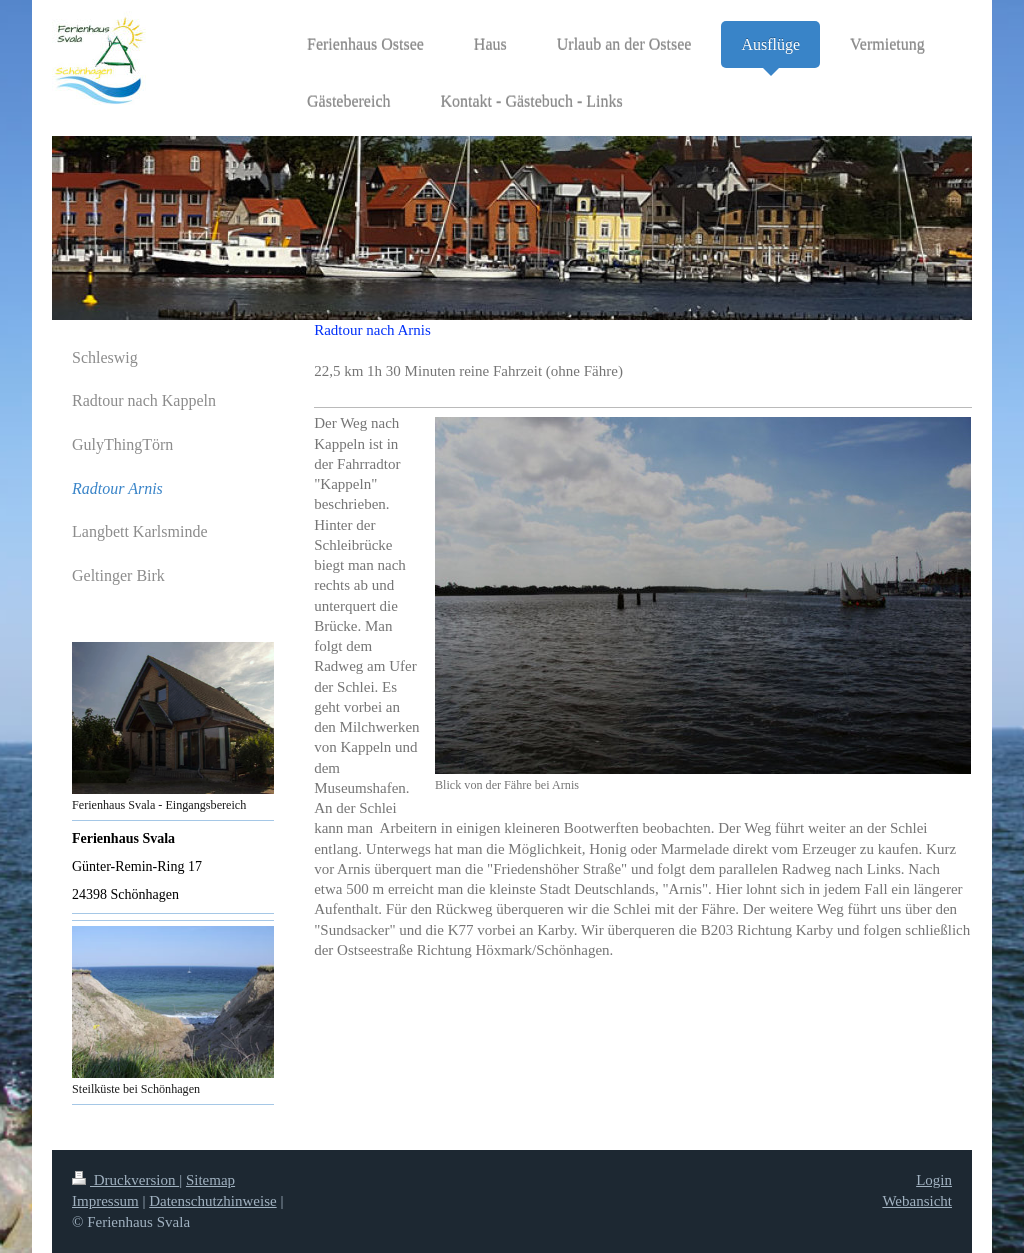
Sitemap (210, 1180)
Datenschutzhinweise (212, 1201)
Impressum (105, 1201)
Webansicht (917, 1201)
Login (934, 1180)
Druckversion (125, 1180)
